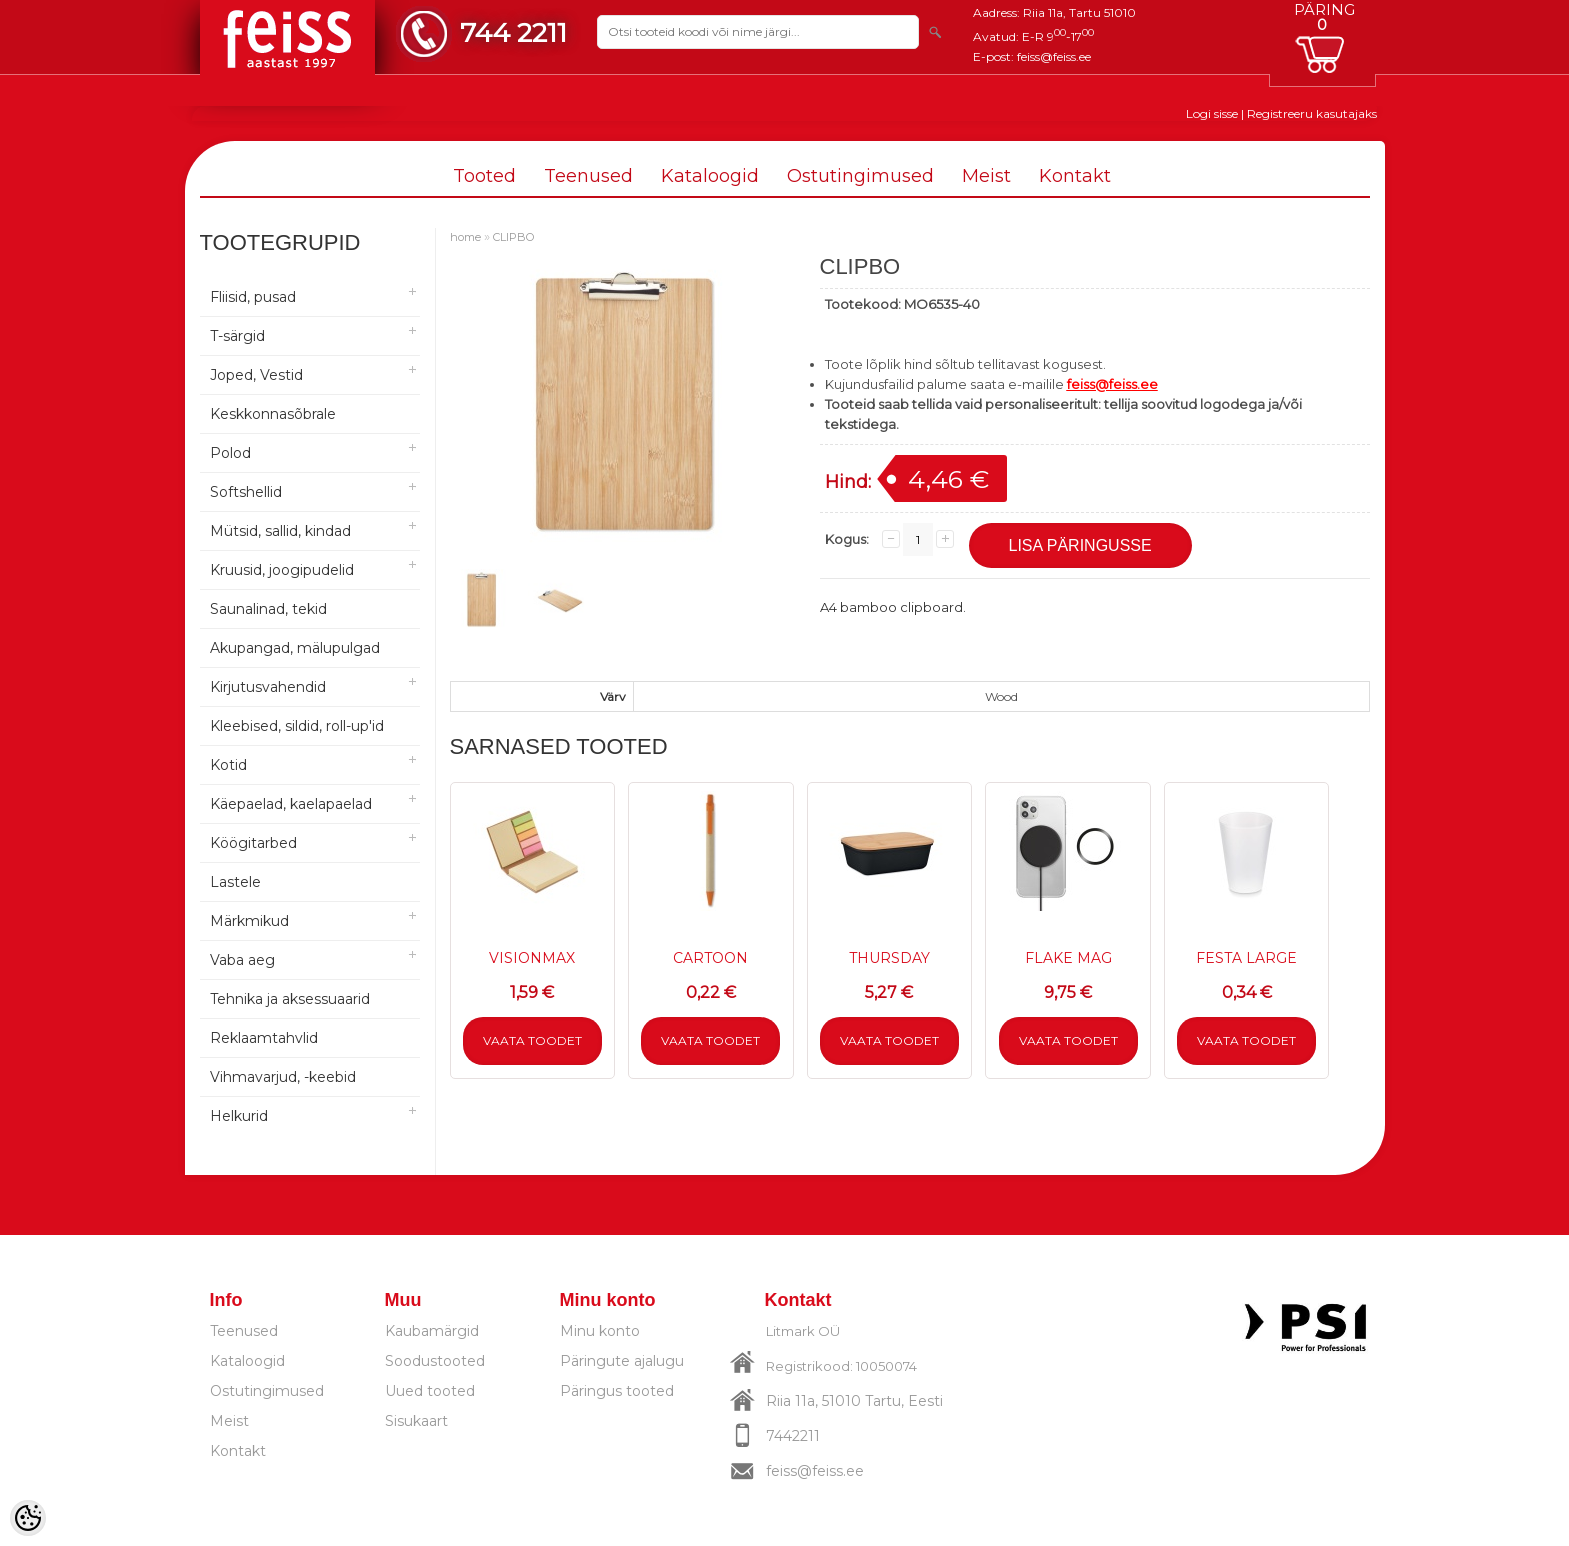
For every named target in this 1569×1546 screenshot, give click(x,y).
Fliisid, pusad (253, 297)
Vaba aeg (242, 960)
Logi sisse (1212, 113)
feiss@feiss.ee (1054, 56)
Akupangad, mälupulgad (295, 648)
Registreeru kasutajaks (1312, 113)
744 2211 (513, 32)
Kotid (228, 765)
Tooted (484, 176)
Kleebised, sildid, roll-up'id (297, 726)
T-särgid (237, 336)
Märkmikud (249, 921)
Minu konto (600, 1331)
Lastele (235, 882)
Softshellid (246, 492)
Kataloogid (710, 176)
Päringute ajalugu (622, 1361)
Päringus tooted (617, 1391)
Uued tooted (430, 1391)
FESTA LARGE (1246, 958)
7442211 (793, 1436)
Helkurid (239, 1116)
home (465, 237)
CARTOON (710, 958)
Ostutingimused (860, 176)
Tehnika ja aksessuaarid (290, 999)
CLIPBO (513, 237)
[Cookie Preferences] (28, 1518)
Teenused (588, 176)
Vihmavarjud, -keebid (283, 1077)
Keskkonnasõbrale (273, 414)
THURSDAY (889, 958)
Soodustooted (435, 1361)
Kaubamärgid (432, 1331)
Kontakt (1075, 176)
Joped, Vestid (256, 375)
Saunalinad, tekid (268, 609)
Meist (986, 176)
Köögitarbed (253, 843)
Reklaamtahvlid (264, 1038)
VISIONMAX (532, 958)
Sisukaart (416, 1421)
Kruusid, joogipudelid (282, 570)
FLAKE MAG (1068, 958)
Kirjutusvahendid (268, 687)
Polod (230, 453)
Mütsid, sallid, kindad (280, 531)
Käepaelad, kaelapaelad (291, 804)
